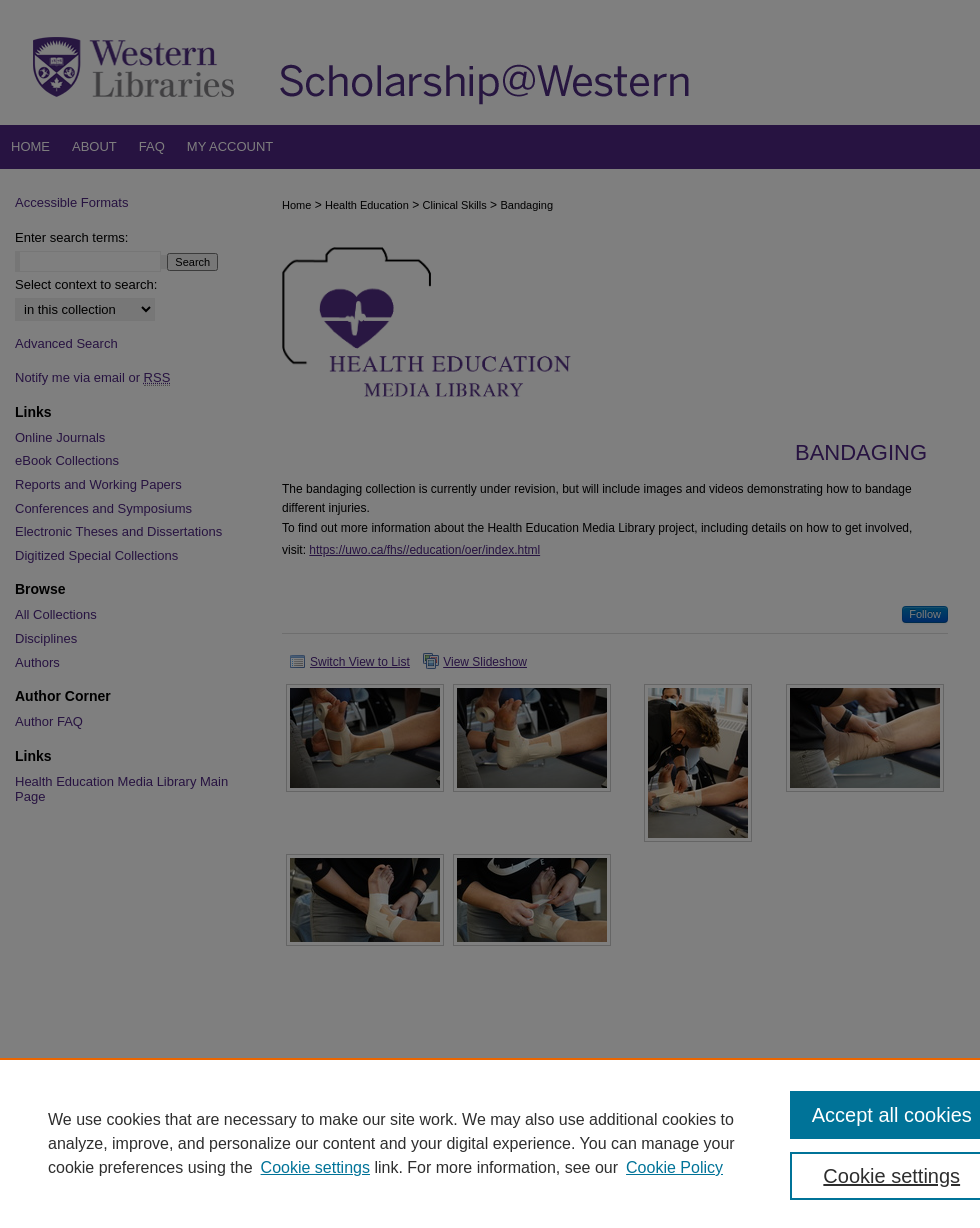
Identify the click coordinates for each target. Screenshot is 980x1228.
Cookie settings (315, 1167)
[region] (490, 1143)
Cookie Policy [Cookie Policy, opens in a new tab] (674, 1167)
